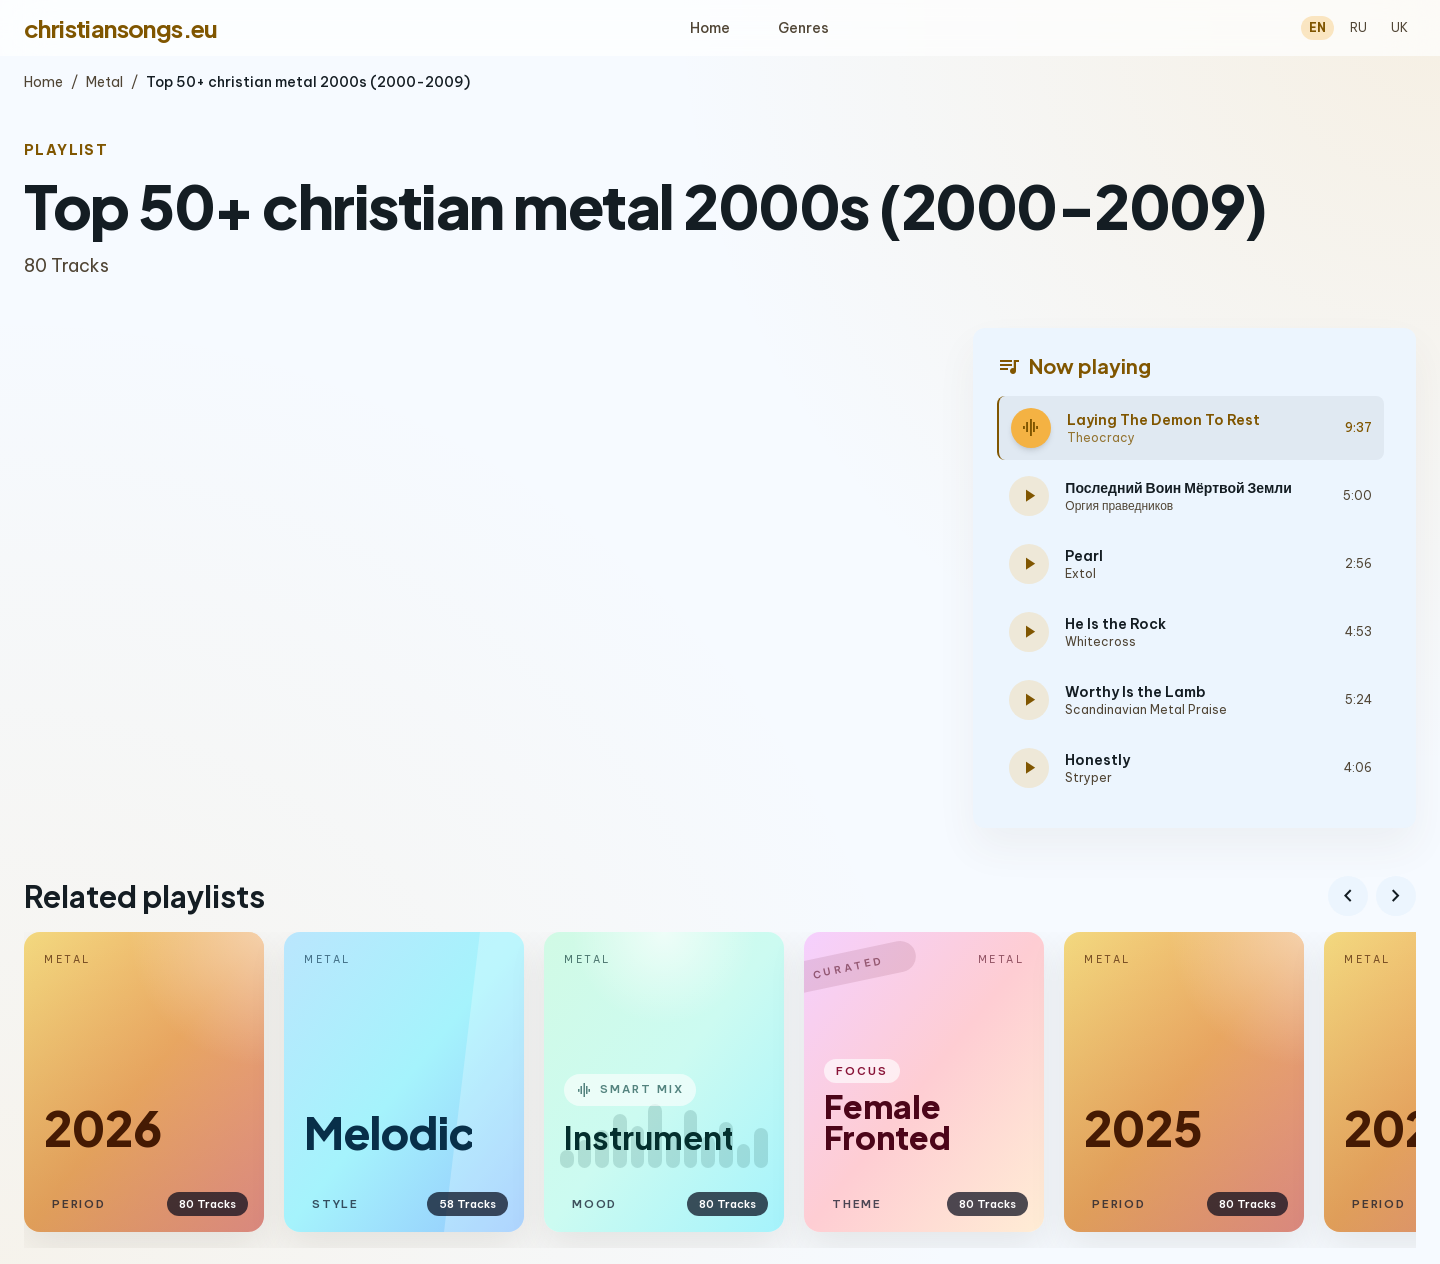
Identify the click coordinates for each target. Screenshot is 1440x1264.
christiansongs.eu (121, 28)
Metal (104, 82)
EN (1317, 27)
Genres (803, 28)
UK (1399, 27)
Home (710, 28)
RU (1358, 27)
